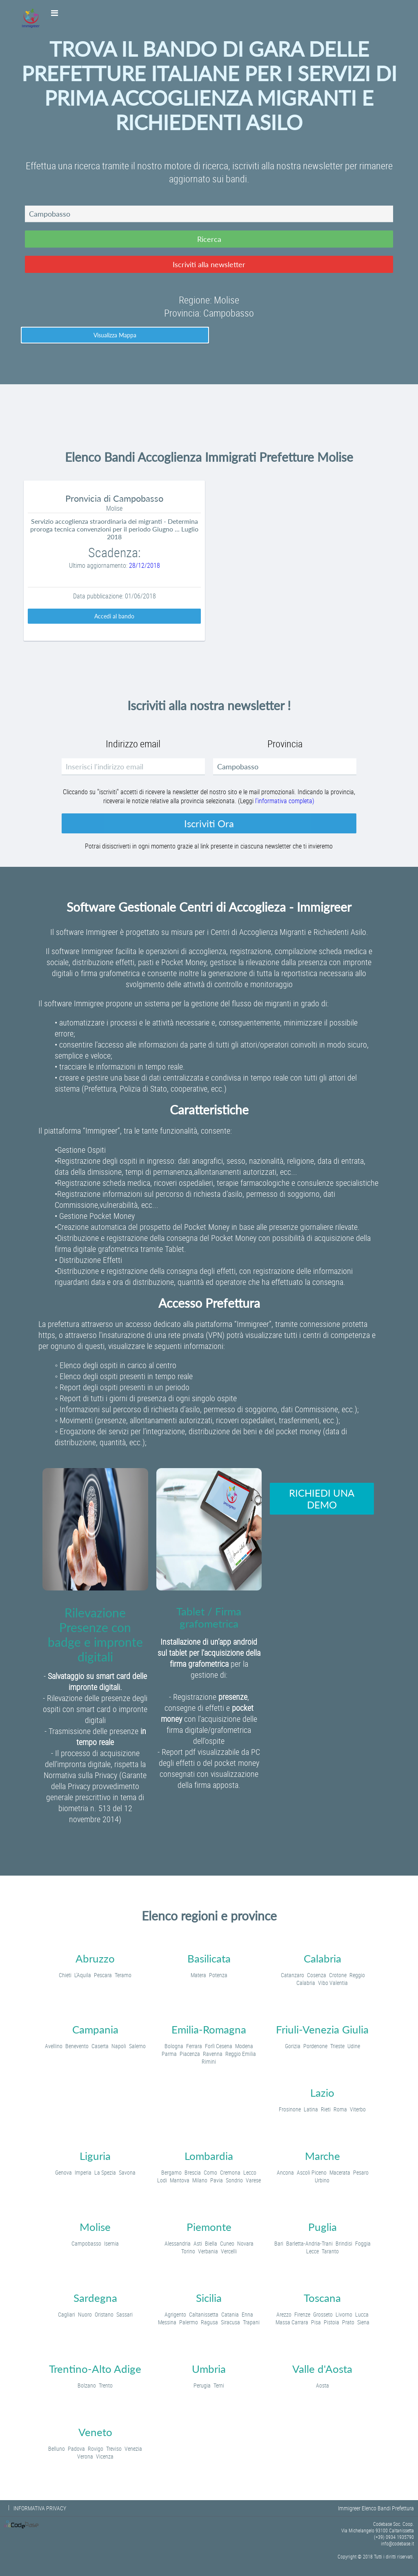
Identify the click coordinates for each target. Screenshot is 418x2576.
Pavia (216, 2180)
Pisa (316, 2322)
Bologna (174, 2046)
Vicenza (104, 2456)
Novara (245, 2243)
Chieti (65, 1975)
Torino (188, 2251)
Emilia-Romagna (208, 2029)
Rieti (326, 2109)
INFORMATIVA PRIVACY (39, 2508)
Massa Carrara (292, 2322)
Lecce (312, 2251)
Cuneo (227, 2243)
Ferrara (194, 2046)
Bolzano (87, 2385)
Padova (76, 2448)
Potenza (218, 1975)
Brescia (193, 2172)
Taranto (330, 2251)
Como (210, 2172)
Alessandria (178, 2243)
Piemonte (209, 2227)
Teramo (123, 1975)
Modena (244, 2046)
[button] (209, 239)
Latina (311, 2109)
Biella (211, 2243)
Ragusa (209, 2322)
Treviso (114, 2448)
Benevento (77, 2046)
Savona (127, 2172)
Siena (363, 2322)
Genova (63, 2172)
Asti (197, 2243)
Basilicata (209, 1958)
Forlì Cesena (218, 2046)
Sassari (124, 2314)
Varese (253, 2180)
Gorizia (292, 2046)
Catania (230, 2314)
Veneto (95, 2432)
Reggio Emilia (240, 2054)
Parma (169, 2054)
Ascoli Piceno (312, 2172)
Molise (95, 2227)
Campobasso (86, 2243)
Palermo (188, 2322)
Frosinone (290, 2109)
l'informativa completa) (284, 800)
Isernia (111, 2243)
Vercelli (229, 2251)
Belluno (56, 2448)
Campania (95, 2029)
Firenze (302, 2314)
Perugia (202, 2385)
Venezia (133, 2448)
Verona (85, 2456)
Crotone (338, 1975)
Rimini (209, 2061)
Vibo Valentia (333, 1983)
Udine (353, 2046)
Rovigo (95, 2448)
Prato (348, 2322)
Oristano (104, 2314)
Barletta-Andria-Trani (309, 2243)
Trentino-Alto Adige (95, 2369)
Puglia (322, 2227)
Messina (167, 2322)
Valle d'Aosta (322, 2369)
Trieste (337, 2046)
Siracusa (230, 2322)
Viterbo (358, 2109)
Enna (247, 2314)
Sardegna (95, 2298)
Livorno (344, 2314)
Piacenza (190, 2054)
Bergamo (171, 2172)
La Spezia (105, 2172)
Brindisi (344, 2243)
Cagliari (66, 2314)
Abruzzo (95, 1958)
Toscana (322, 2298)
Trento (106, 2385)
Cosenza (316, 1975)
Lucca (362, 2314)
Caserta (100, 2046)
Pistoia (331, 2322)
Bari (278, 2243)
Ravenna (212, 2054)
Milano (199, 2180)
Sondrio (234, 2180)
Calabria (322, 1958)
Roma (340, 2109)
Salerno (137, 2046)
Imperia (83, 2172)
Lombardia (209, 2156)
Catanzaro (292, 1975)
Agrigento (175, 2314)
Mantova (179, 2180)
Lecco (249, 2172)
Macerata (339, 2172)
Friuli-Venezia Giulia (322, 2029)
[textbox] (209, 214)
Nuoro (85, 2314)
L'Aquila (82, 1975)
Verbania (208, 2251)
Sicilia (209, 2298)
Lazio (322, 2092)
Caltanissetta (203, 2314)
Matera (198, 1975)
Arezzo (283, 2314)
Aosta (322, 2385)
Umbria (209, 2369)
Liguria (95, 2156)
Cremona (230, 2172)
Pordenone (315, 2046)
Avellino (53, 2046)
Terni (218, 2385)
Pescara (103, 1975)
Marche (322, 2156)
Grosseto (323, 2314)
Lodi (162, 2180)
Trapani (251, 2322)
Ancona (285, 2172)
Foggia (363, 2243)
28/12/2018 (144, 565)
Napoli (118, 2046)
